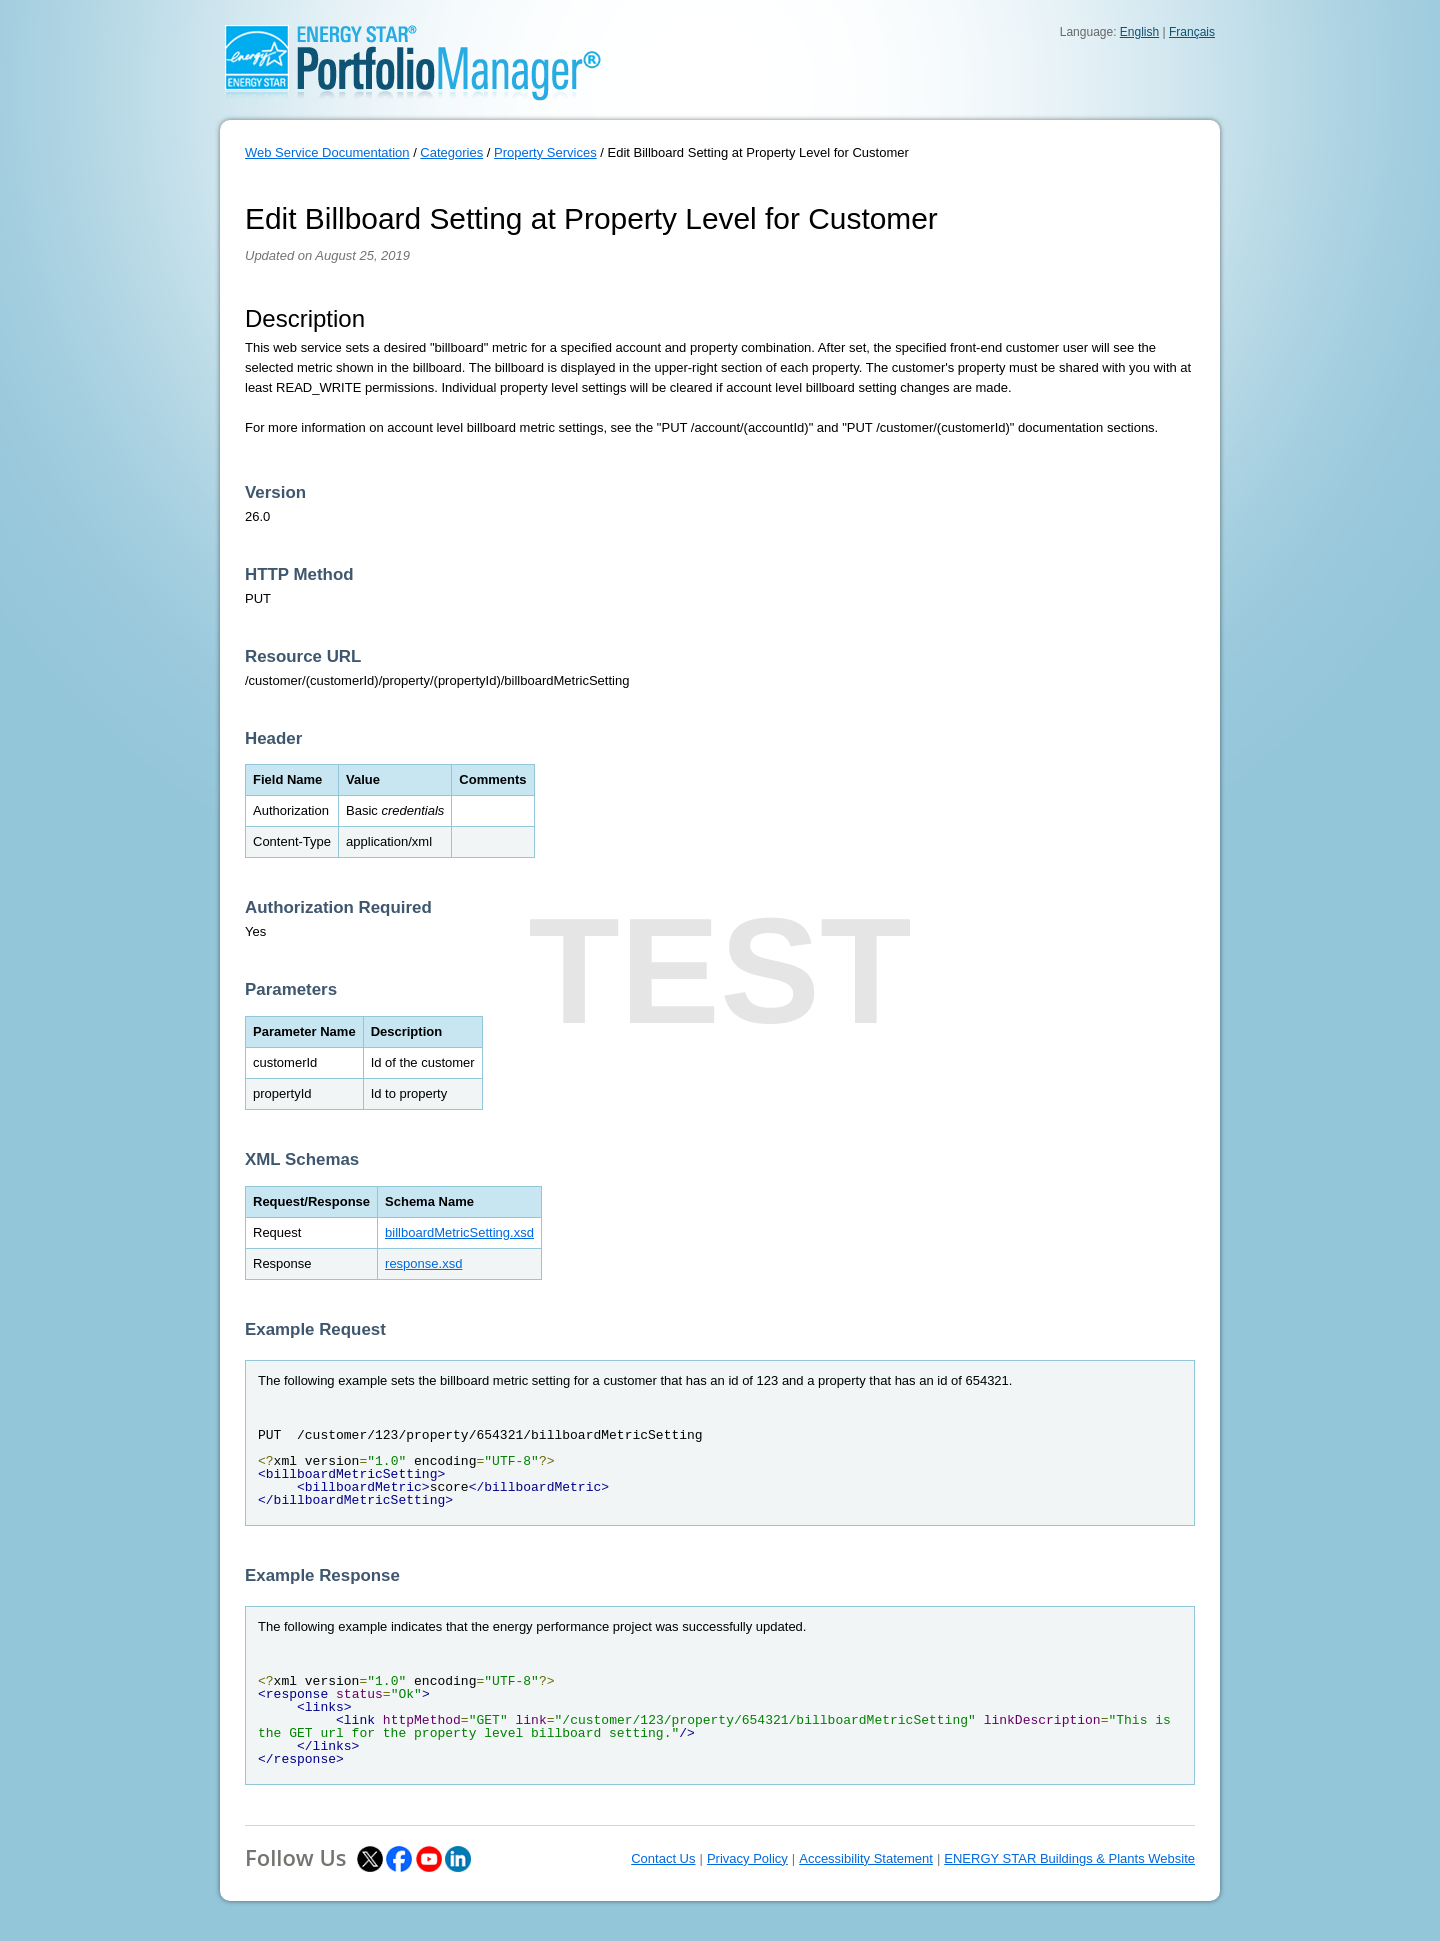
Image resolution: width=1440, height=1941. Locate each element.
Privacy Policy (747, 1858)
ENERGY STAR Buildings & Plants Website (1069, 1858)
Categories (451, 152)
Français (1192, 32)
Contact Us (663, 1858)
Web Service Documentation (327, 152)
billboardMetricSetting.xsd (459, 1232)
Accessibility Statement (866, 1858)
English (1139, 32)
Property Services (545, 152)
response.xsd (423, 1263)
